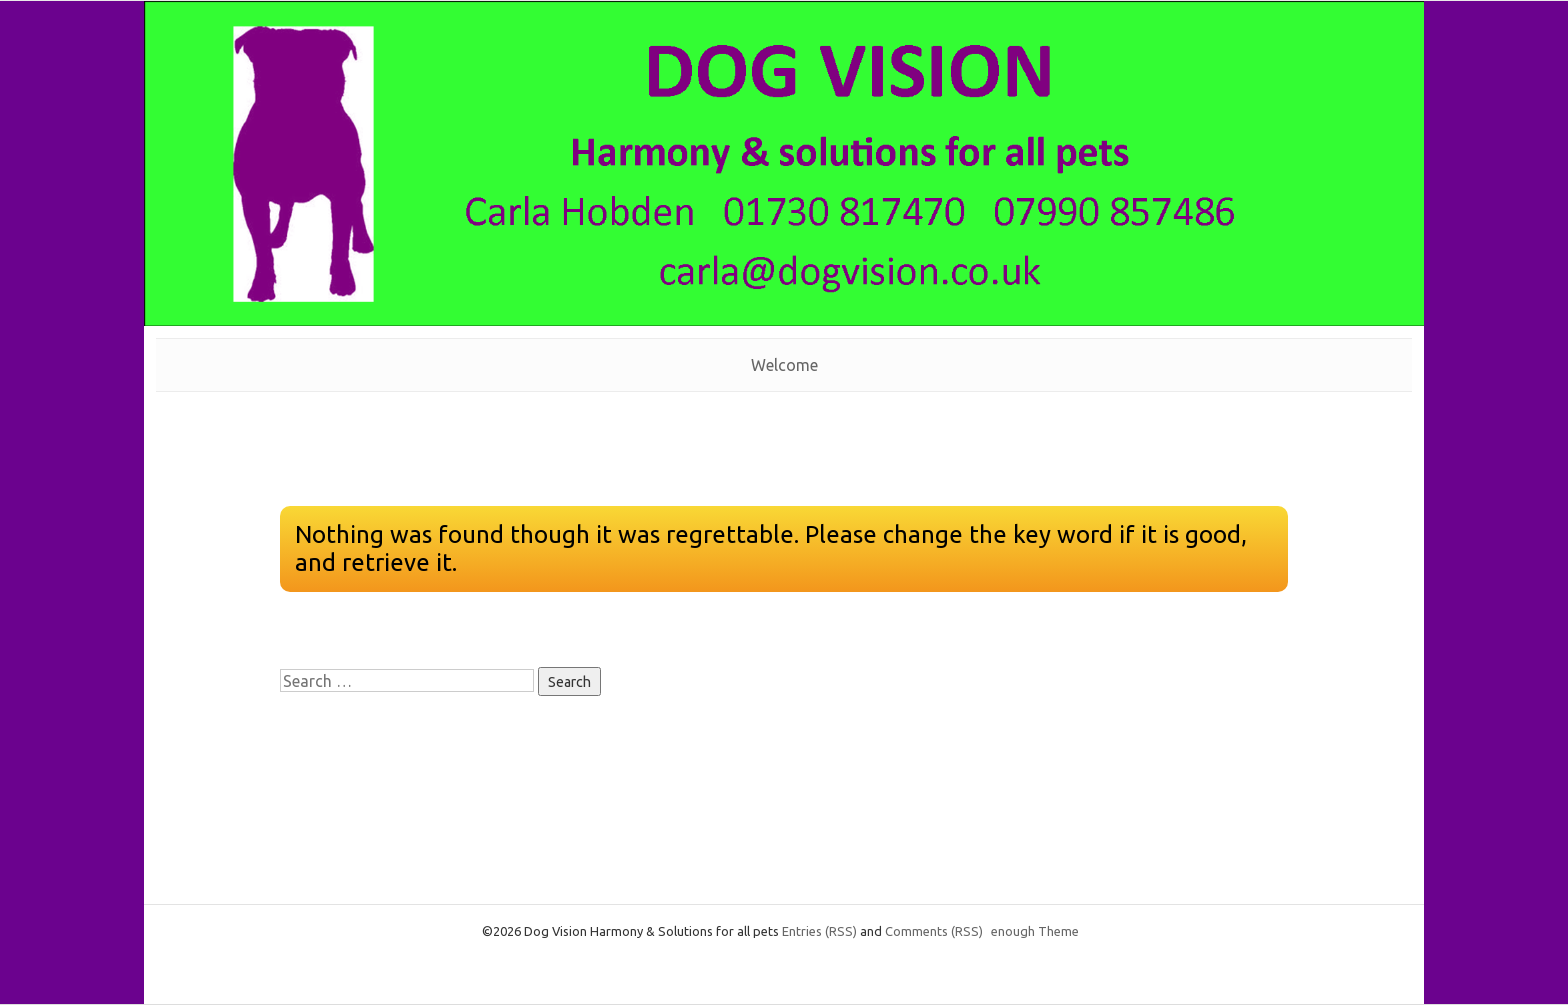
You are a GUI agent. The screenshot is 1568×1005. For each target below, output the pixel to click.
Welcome (784, 365)
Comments (934, 931)
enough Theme (1035, 931)
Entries (819, 931)
